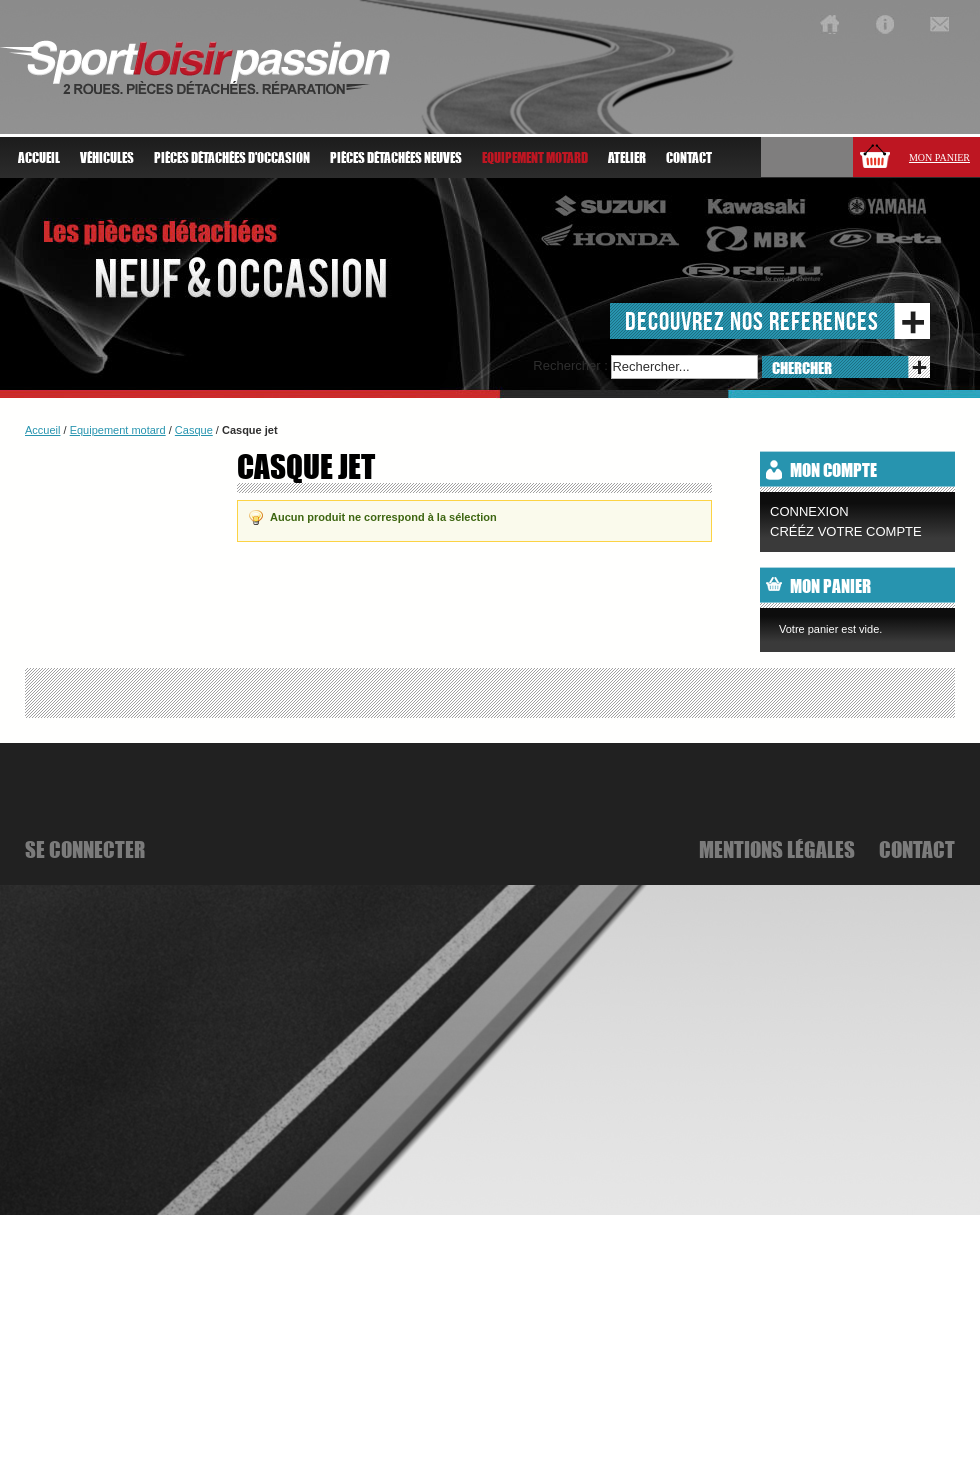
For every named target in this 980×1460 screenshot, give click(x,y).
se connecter (85, 849)
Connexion (809, 511)
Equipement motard (118, 430)
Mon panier (939, 157)
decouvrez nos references (752, 320)
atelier (627, 158)
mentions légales (777, 849)
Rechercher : (570, 365)
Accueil (39, 158)
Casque (194, 430)
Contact (689, 158)
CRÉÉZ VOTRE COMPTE (846, 531)
